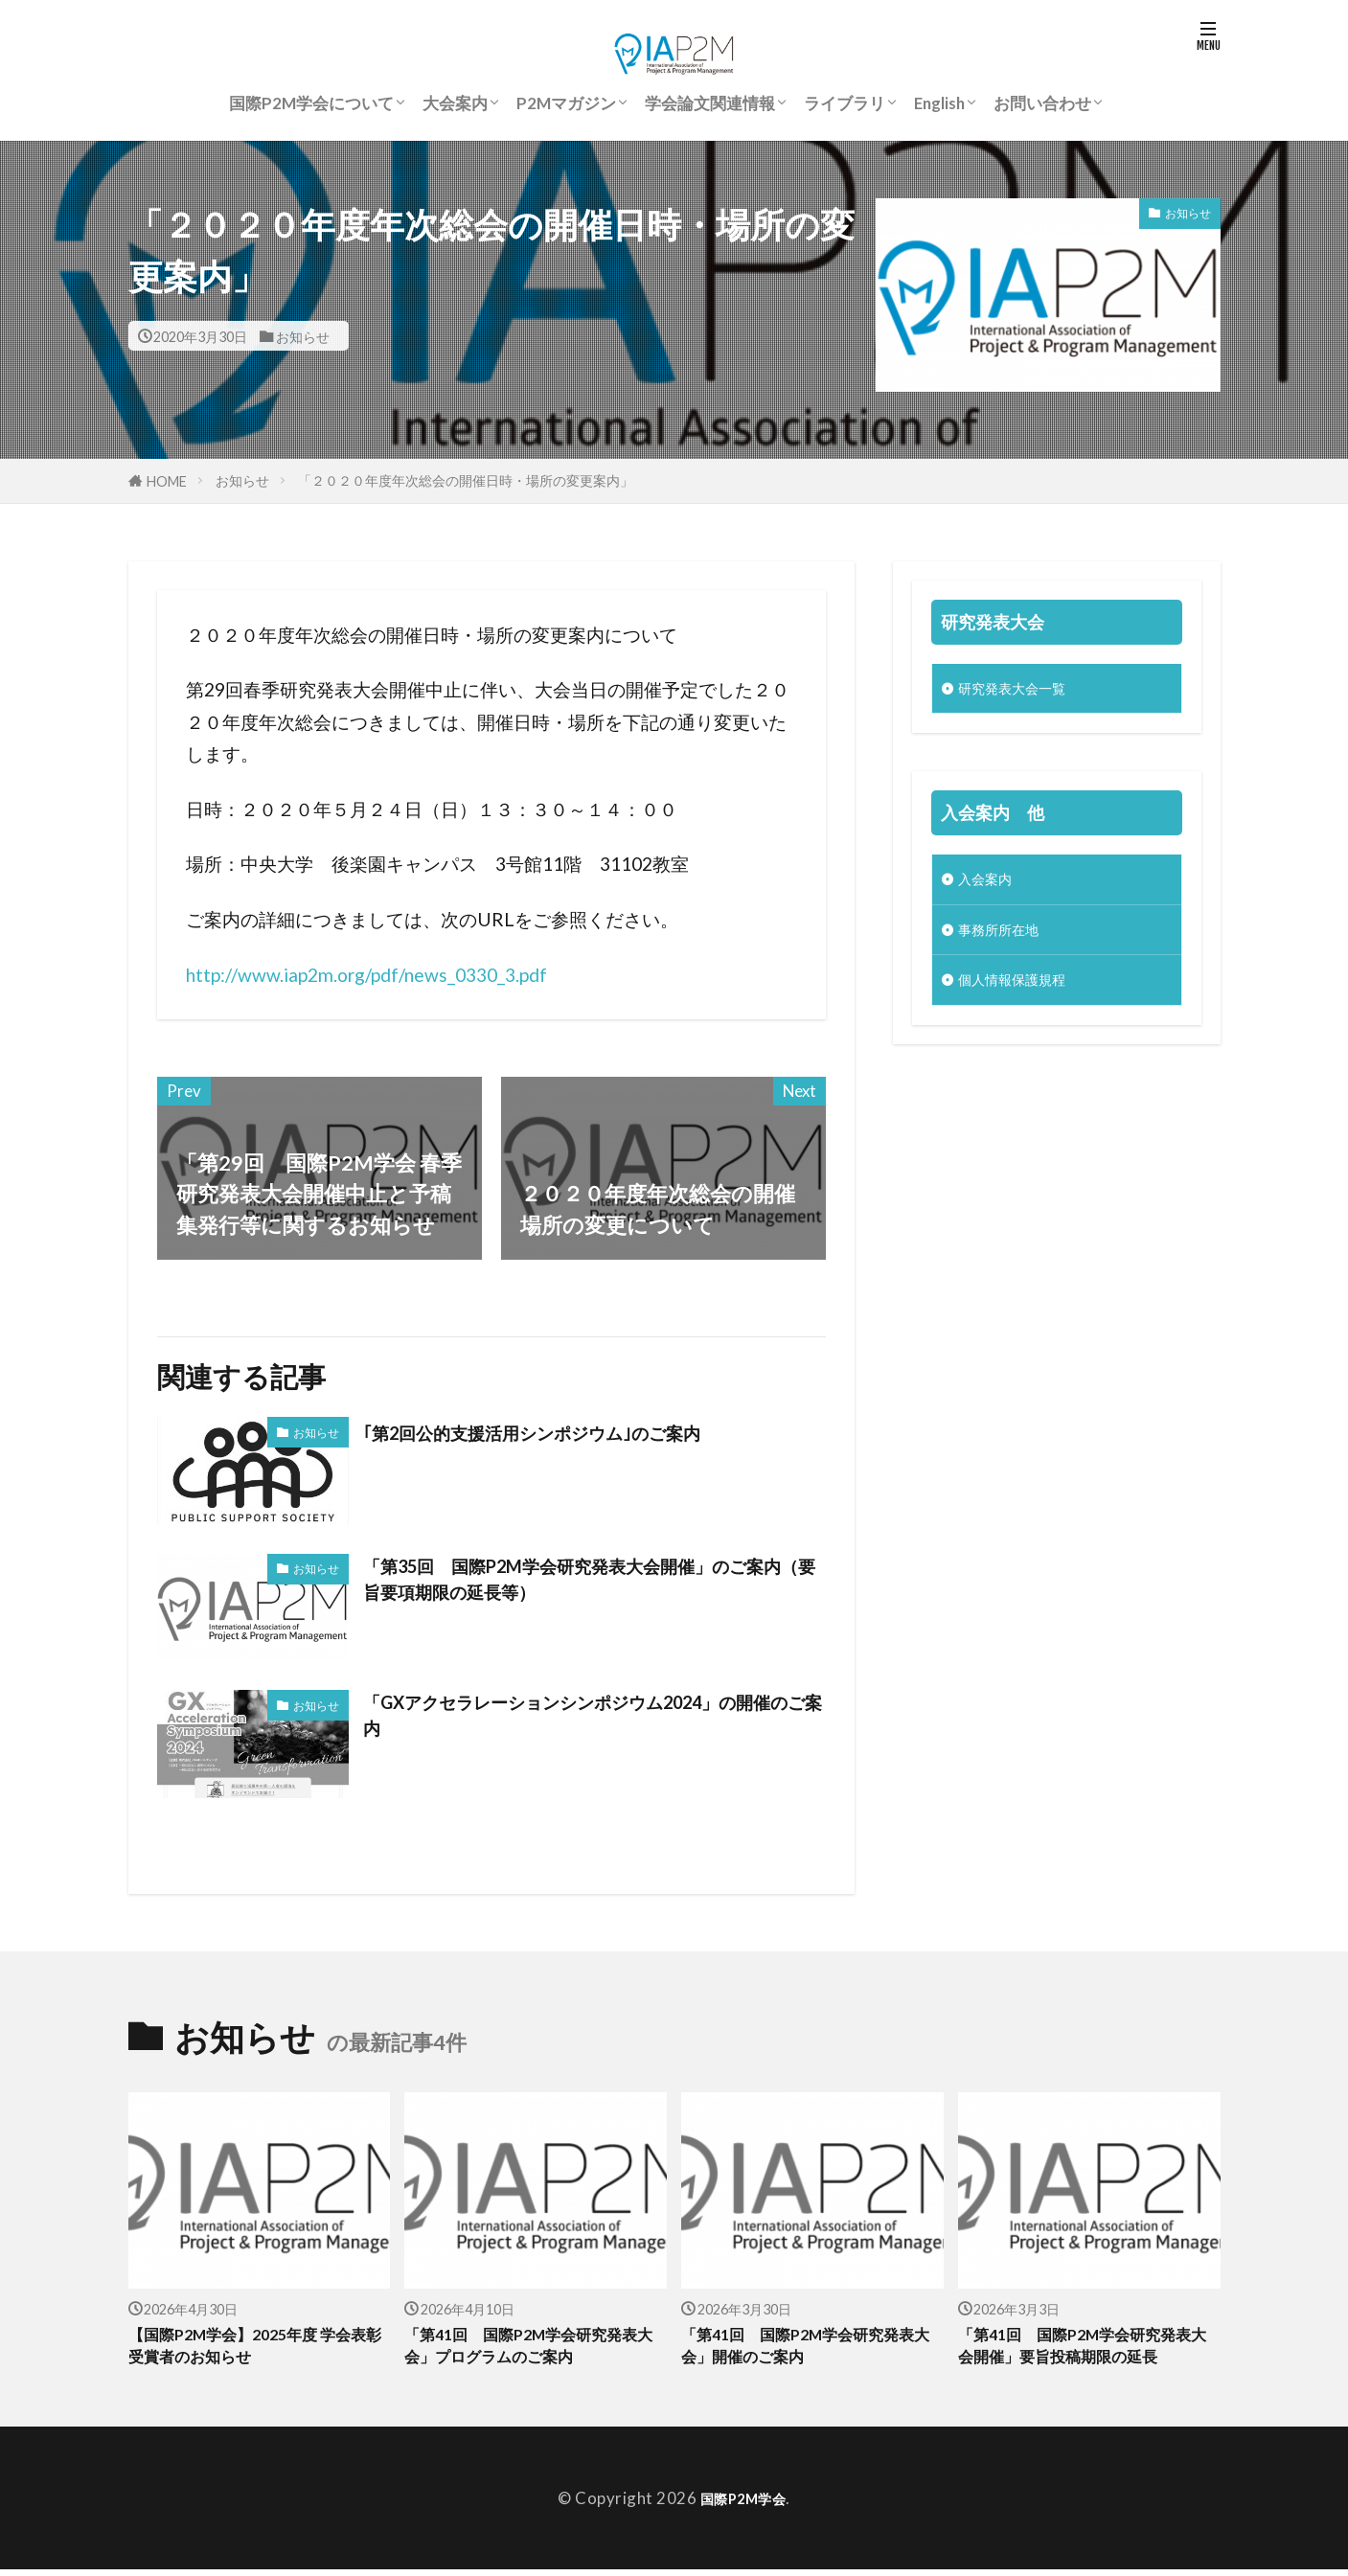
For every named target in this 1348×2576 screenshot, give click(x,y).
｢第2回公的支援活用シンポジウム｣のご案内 (573, 1432)
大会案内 (455, 103)
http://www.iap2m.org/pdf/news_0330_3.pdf (366, 975)
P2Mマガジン (566, 103)
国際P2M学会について (311, 103)
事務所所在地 (1007, 938)
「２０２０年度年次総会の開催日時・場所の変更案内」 (465, 480)
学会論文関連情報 (710, 103)
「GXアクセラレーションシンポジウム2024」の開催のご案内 (588, 1720)
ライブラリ (844, 103)
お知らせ (303, 336)
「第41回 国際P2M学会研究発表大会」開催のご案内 (803, 2349)
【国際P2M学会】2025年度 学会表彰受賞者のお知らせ (253, 2349)
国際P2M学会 (743, 2505)
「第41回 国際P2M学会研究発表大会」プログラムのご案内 (527, 2349)
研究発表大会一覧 (1023, 690)
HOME (167, 480)
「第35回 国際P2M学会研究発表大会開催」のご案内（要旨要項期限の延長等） (588, 1584)
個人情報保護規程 (1023, 992)
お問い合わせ (1042, 103)
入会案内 (990, 885)
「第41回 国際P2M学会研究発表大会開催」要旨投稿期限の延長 (1087, 2349)
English (939, 103)
